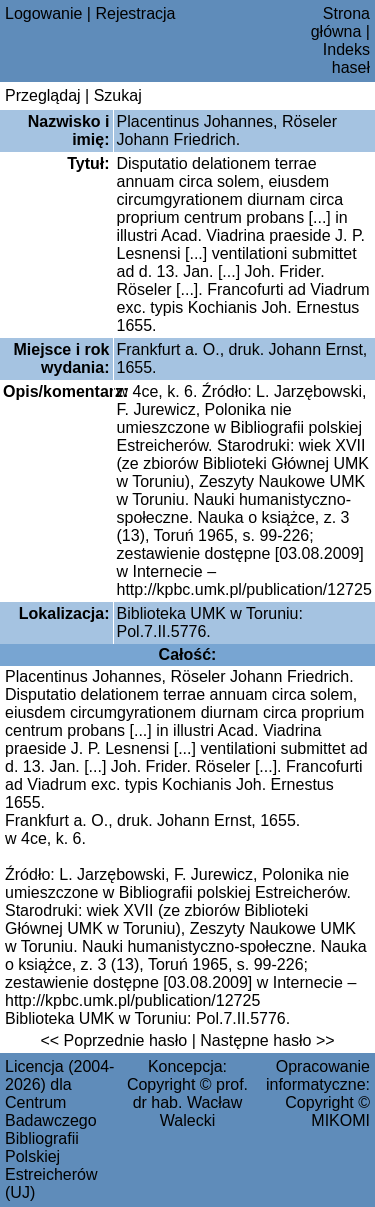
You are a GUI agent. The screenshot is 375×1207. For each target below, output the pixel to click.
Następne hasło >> (267, 1040)
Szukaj (118, 95)
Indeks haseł (346, 58)
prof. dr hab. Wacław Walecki (190, 1102)
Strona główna (340, 22)
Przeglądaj (43, 95)
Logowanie (43, 13)
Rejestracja (135, 13)
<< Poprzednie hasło (113, 1040)
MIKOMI (340, 1120)
